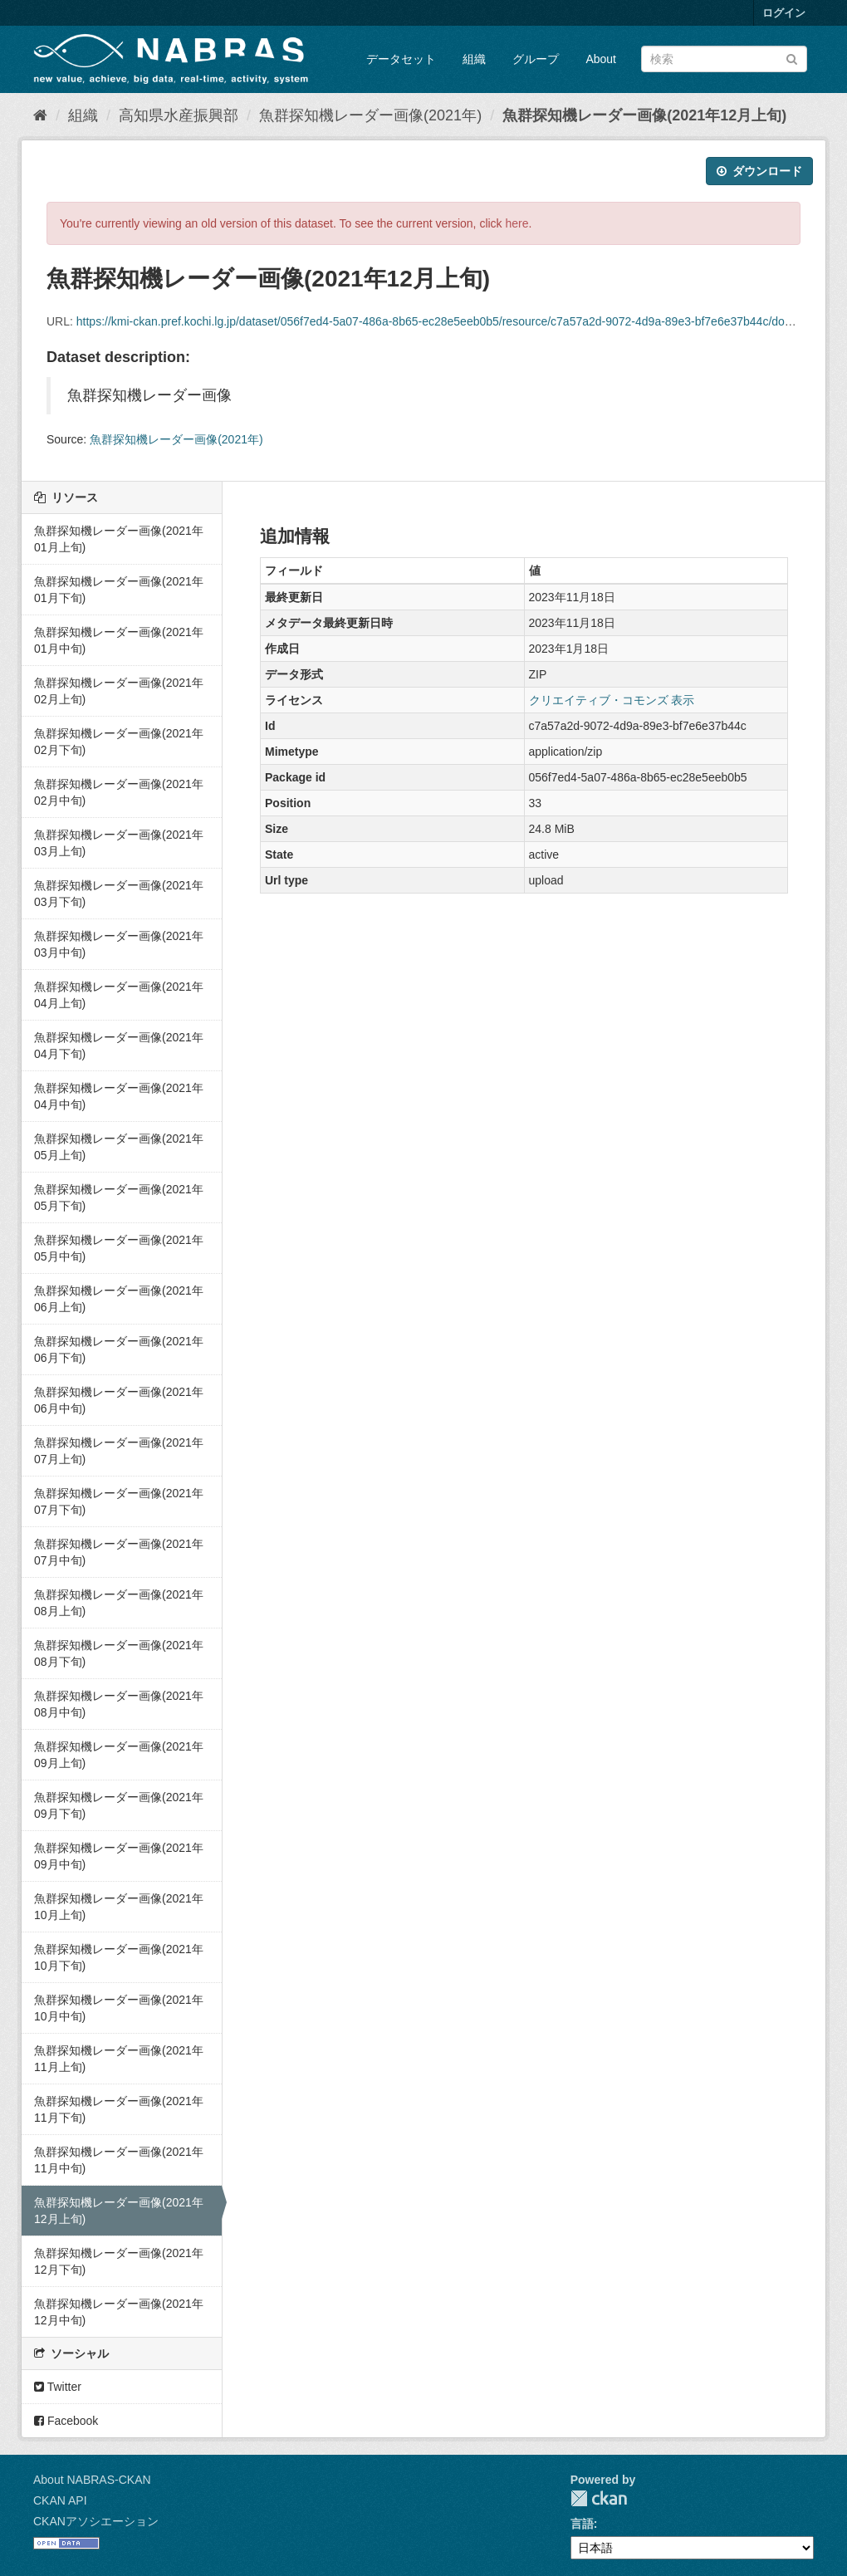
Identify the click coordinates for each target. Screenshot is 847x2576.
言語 (582, 2523)
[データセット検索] (724, 59)
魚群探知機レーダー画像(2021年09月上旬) (118, 1755)
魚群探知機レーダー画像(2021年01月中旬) (118, 640)
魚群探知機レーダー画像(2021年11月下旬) (118, 2109)
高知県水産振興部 (178, 115)
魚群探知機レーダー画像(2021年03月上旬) (118, 843)
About (600, 59)
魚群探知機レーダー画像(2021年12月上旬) (644, 115)
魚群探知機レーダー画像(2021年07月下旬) (118, 1501)
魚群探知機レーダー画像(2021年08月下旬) (118, 1653)
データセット (401, 59)
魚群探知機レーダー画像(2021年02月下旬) (118, 742)
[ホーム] (40, 115)
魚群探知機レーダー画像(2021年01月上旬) (118, 539)
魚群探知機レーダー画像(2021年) (370, 115)
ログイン (783, 13)
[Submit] (792, 58)
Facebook (66, 2420)
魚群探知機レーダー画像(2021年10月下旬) (118, 1957)
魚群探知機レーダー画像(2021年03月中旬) (118, 944)
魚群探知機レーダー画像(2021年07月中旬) (118, 1552)
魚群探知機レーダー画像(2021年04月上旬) (118, 995)
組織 (474, 59)
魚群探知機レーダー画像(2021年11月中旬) (118, 2160)
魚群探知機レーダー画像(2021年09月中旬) (118, 1856)
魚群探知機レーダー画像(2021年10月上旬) (118, 1907)
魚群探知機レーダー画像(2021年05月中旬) (118, 1248)
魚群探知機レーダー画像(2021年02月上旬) (118, 691)
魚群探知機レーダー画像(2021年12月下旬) (118, 2261)
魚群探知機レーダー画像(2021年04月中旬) (118, 1096)
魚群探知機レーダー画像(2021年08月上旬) (118, 1603)
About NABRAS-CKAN (92, 2479)
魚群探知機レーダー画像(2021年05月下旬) (118, 1197)
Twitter (57, 2386)
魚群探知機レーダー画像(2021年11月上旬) (118, 2059)
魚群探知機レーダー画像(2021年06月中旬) (118, 1400)
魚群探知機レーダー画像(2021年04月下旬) (118, 1045)
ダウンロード (759, 171)
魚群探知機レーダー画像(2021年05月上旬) (118, 1147)
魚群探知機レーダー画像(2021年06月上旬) (118, 1299)
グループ (535, 59)
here (517, 223)
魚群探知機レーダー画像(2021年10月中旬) (118, 2008)
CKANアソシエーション (96, 2521)
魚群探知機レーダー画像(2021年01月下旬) (118, 590)
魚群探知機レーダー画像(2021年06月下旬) (118, 1349)
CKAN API (60, 2500)
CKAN (598, 2498)
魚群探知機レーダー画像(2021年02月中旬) (118, 792)
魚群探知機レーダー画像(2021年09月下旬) (118, 1805)
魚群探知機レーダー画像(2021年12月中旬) (118, 2312)
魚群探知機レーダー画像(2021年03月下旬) (118, 893)
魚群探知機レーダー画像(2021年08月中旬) (118, 1704)
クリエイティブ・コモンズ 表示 (612, 700)
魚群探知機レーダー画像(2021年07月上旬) (118, 1451)
